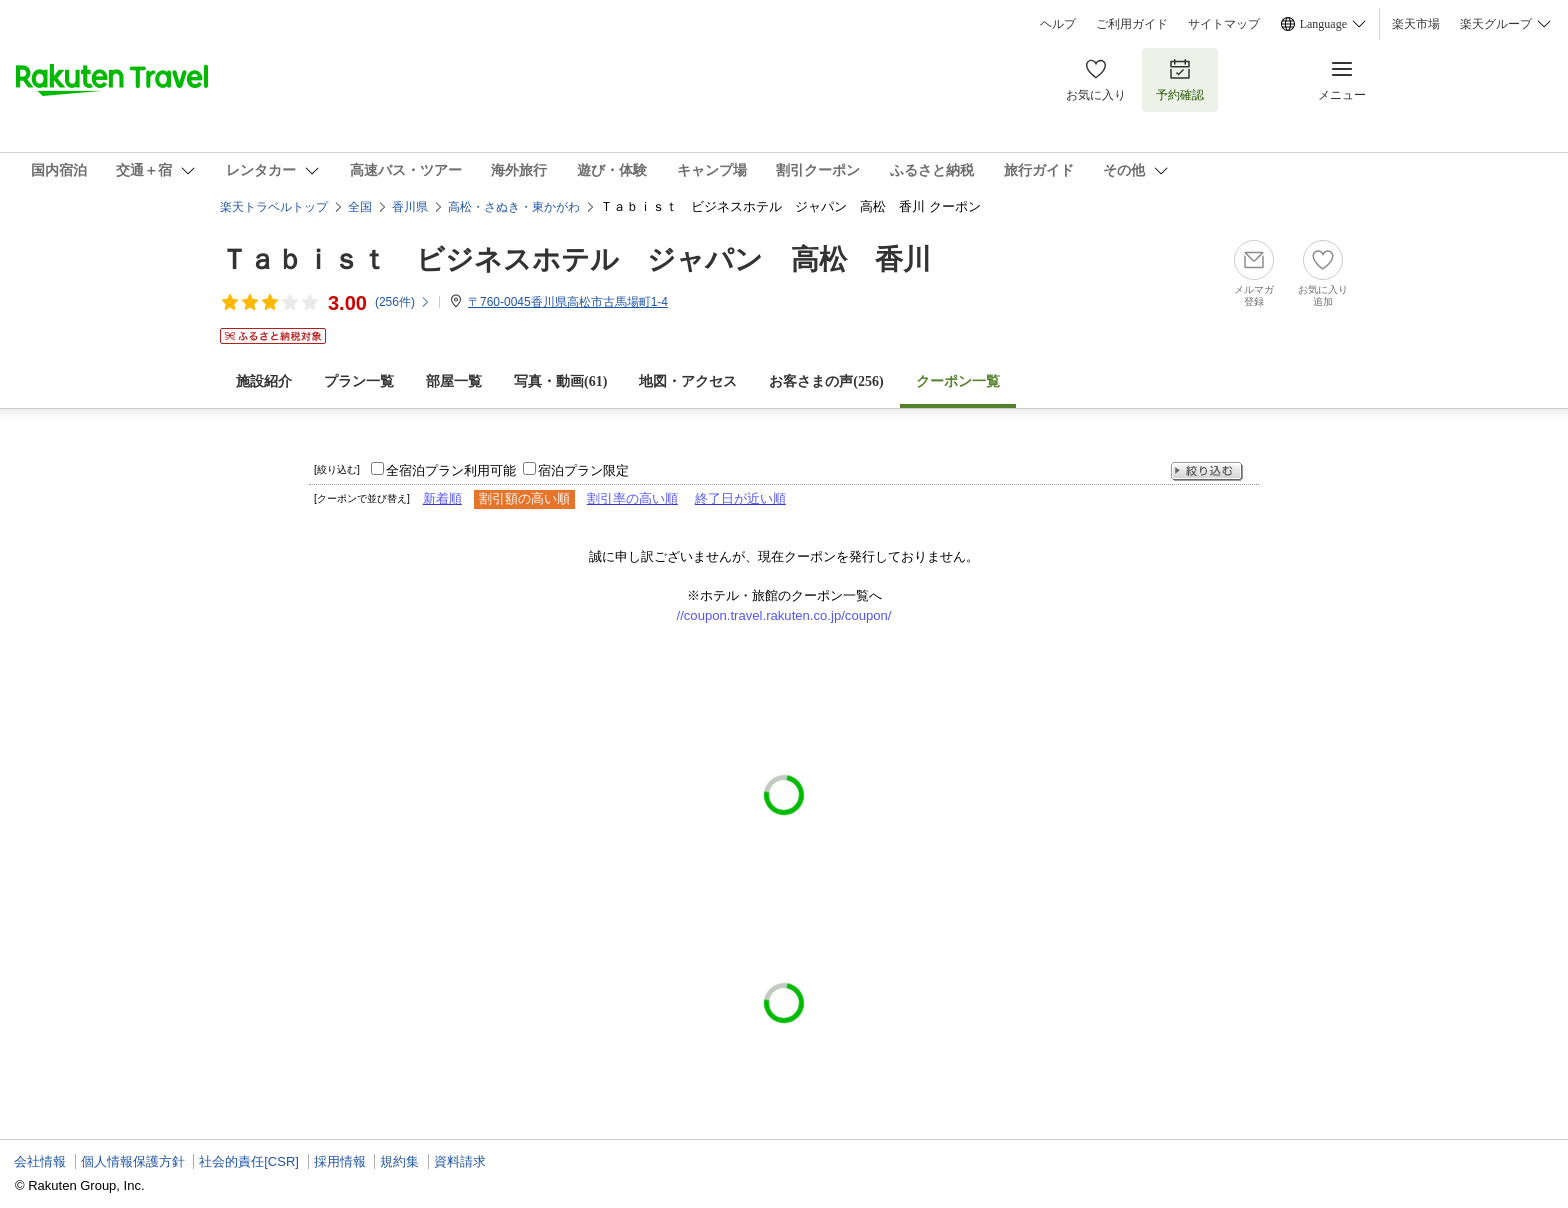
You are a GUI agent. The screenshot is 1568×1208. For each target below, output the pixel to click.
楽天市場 (1416, 24)
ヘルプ (1058, 24)
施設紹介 (264, 381)
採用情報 (340, 1161)
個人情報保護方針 (133, 1161)
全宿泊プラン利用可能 (451, 470)
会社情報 (40, 1161)
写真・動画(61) (560, 381)
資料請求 (460, 1161)
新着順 (442, 498)
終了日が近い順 (740, 498)
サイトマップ (1224, 24)
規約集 (399, 1161)
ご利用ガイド (1132, 24)
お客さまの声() (826, 381)
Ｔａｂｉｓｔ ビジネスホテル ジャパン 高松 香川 (575, 259)
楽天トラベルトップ (274, 207)
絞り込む (1207, 471)
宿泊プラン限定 (583, 470)
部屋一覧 (454, 381)
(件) (403, 302)
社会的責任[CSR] (249, 1161)
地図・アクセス (688, 381)
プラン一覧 (359, 381)
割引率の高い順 (632, 498)
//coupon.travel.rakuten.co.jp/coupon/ (784, 615)
